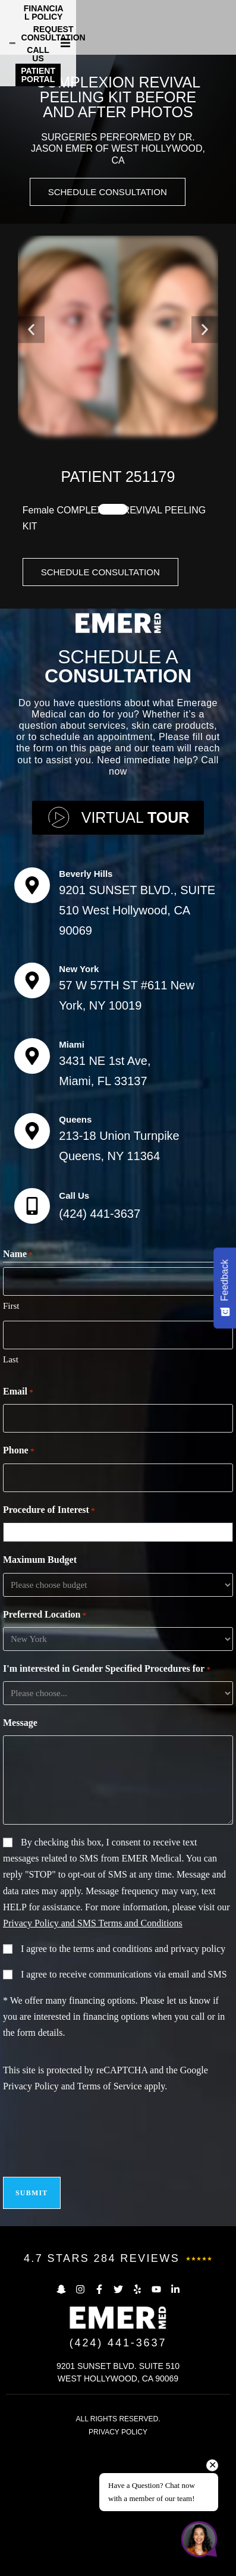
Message (20, 1851)
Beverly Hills (85, 1002)
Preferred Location (44, 1743)
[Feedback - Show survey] (224, 1288)
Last (10, 1488)
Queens (75, 1248)
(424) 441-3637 (99, 1342)
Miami (71, 1172)
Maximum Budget (40, 1688)
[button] (225, 24)
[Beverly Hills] (32, 1014)
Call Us (74, 1324)
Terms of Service (109, 2215)
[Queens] (32, 1259)
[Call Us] (32, 1334)
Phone (18, 1579)
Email (18, 1520)
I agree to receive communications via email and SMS (124, 2103)
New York (79, 1097)
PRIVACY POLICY (118, 2560)
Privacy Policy (31, 2215)
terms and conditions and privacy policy (149, 2077)
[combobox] (120, 1661)
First (11, 1434)
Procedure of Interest (49, 1639)
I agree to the (123, 2077)
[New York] (32, 1109)
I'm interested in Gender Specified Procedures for (106, 1797)
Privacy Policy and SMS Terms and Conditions (92, 2052)
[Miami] (32, 1184)
